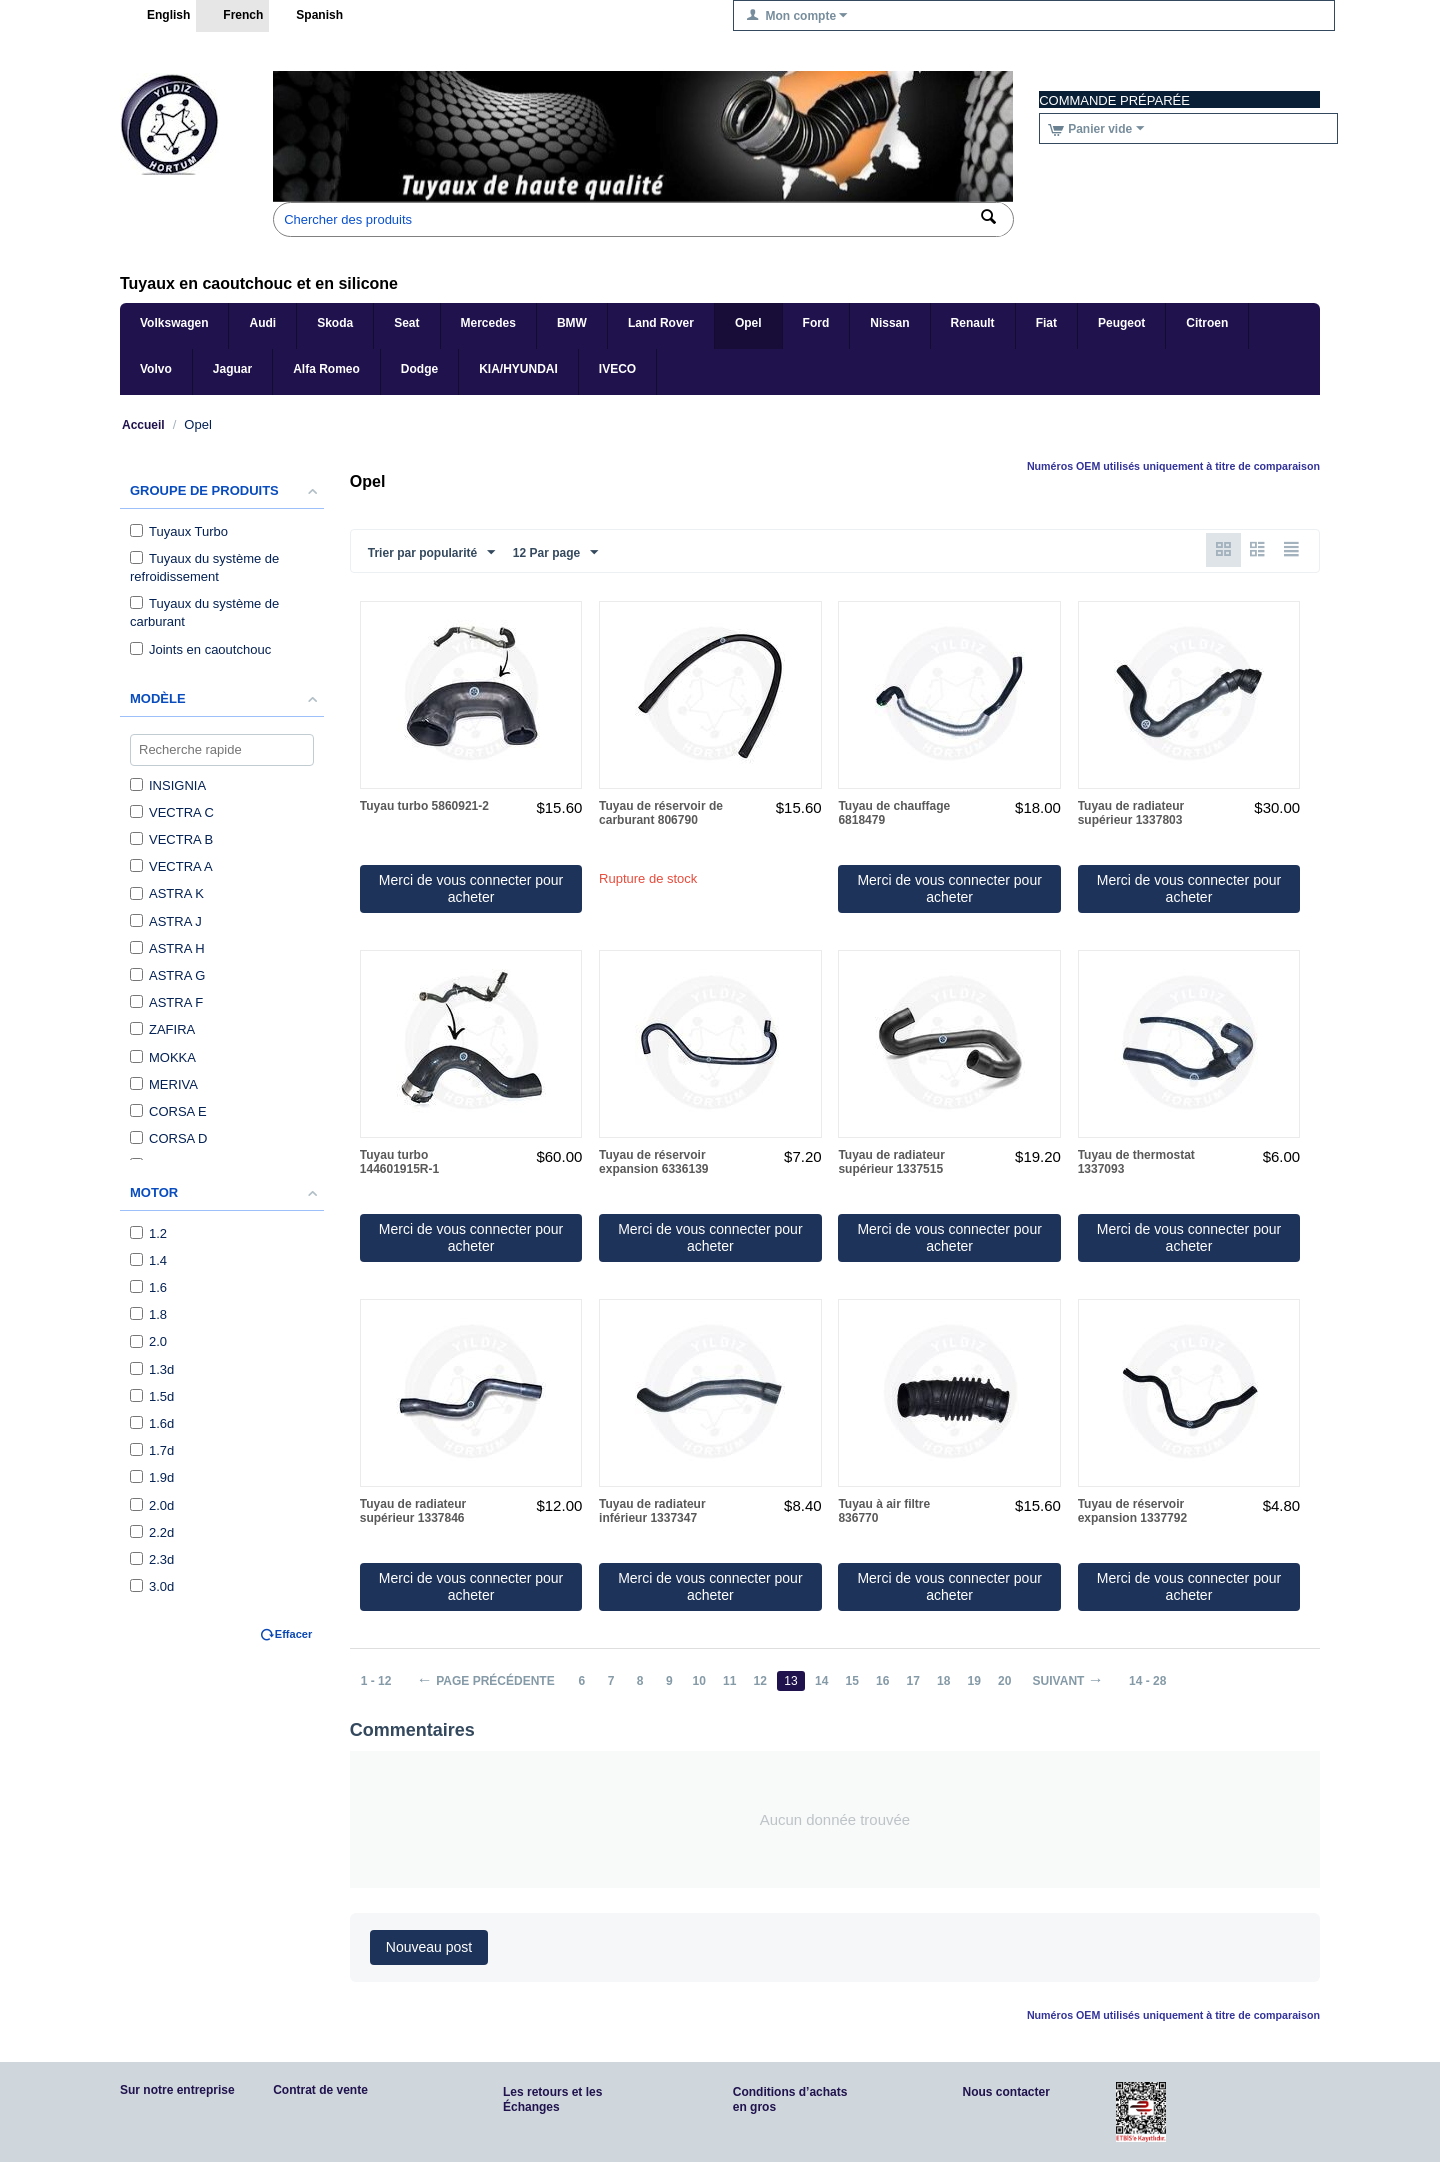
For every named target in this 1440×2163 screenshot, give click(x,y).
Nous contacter (1006, 2093)
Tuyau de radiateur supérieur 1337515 (891, 1163)
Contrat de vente (320, 2091)
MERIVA (164, 1084)
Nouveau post (429, 1948)
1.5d (152, 1396)
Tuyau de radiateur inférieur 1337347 (652, 1512)
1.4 (148, 1260)
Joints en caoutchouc (200, 649)
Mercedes (488, 323)
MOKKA (163, 1057)
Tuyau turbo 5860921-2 (424, 807)
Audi (262, 323)
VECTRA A (171, 866)
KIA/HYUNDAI (518, 369)
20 (1011, 1682)
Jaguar (232, 369)
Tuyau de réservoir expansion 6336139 (653, 1163)
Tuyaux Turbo (179, 531)
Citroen (1207, 323)
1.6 (148, 1287)
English (158, 16)
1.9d (152, 1477)
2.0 (148, 1341)
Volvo (156, 369)
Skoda (335, 323)
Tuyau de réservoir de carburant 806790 (661, 814)
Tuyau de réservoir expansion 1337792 (1132, 1512)
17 (918, 1682)
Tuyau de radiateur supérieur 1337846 (413, 1512)
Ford (816, 323)
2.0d (152, 1505)
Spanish (309, 16)
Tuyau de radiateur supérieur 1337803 (1131, 814)
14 (825, 1682)
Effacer (293, 1634)
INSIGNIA (168, 785)
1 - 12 (376, 1682)
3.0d (152, 1586)
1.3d (152, 1369)
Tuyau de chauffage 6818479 (894, 814)
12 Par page (555, 553)
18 (949, 1682)
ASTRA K (167, 893)
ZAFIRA (162, 1029)
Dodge (419, 369)
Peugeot (1121, 323)
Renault (973, 323)
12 (763, 1682)
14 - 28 (1155, 1682)
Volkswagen (174, 323)
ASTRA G (167, 975)
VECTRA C (172, 812)
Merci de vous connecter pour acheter (471, 889)
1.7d (152, 1450)
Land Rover (661, 323)
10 (701, 1682)
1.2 (148, 1233)
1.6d (152, 1423)
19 (980, 1682)
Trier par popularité (431, 553)
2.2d (152, 1532)
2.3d (152, 1559)
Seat (406, 323)
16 (887, 1682)
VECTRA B (171, 839)
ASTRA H (167, 948)
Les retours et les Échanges (552, 2100)
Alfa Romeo (326, 369)
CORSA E (168, 1111)
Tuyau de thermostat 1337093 (1136, 1163)
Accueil (143, 425)
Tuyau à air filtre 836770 (884, 1512)
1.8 (148, 1314)
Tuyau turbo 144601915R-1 (399, 1163)
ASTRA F (166, 1002)
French (232, 16)
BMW (572, 323)
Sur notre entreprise (177, 2091)
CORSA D (169, 1138)
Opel (748, 323)
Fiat (1046, 323)
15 (856, 1682)
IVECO (617, 369)
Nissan (889, 323)
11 (732, 1682)
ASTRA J (166, 921)
